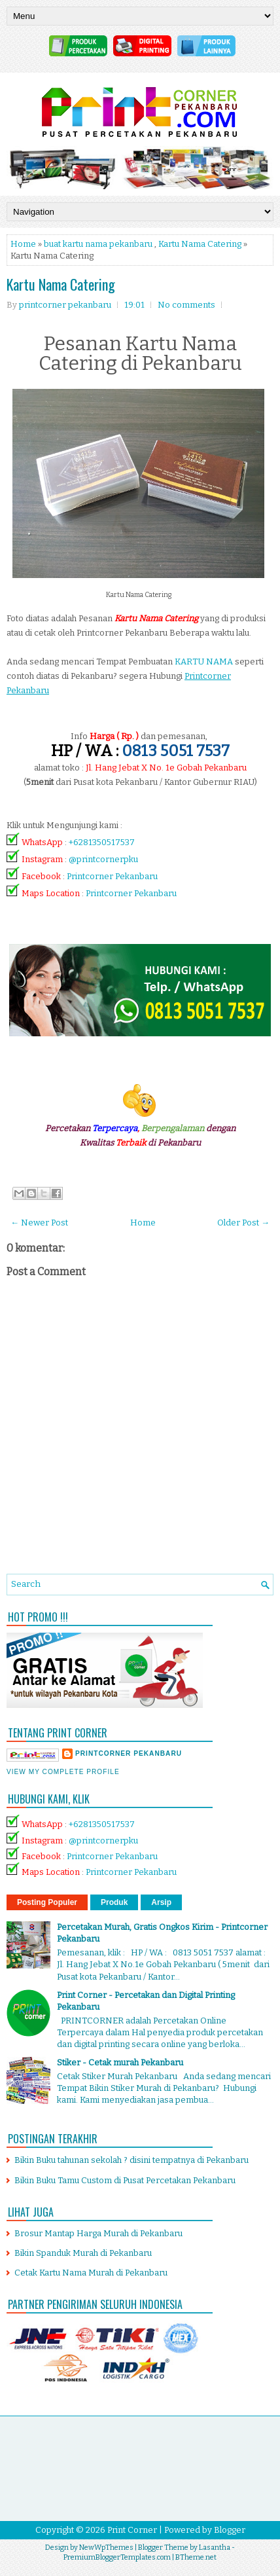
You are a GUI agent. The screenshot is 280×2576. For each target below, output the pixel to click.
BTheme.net (196, 2557)
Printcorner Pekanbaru (112, 876)
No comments (186, 305)
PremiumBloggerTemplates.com (117, 2557)
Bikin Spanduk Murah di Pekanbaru (83, 2253)
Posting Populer (47, 1902)
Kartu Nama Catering (199, 244)
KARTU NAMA (204, 661)
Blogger (229, 2530)
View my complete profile (63, 1771)
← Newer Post (39, 1222)
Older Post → (243, 1222)
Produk (114, 1902)
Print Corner (132, 2530)
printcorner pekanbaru (128, 1753)
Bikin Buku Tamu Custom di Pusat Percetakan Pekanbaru (125, 2180)
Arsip (161, 1902)
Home (23, 244)
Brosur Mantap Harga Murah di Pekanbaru (98, 2233)
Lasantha (214, 2547)
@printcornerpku (103, 859)
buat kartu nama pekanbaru (98, 244)
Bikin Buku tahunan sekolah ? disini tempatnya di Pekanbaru (131, 2160)
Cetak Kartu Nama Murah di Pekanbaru (90, 2272)
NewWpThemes (106, 2547)
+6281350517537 (102, 842)
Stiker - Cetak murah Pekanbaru (120, 2062)
